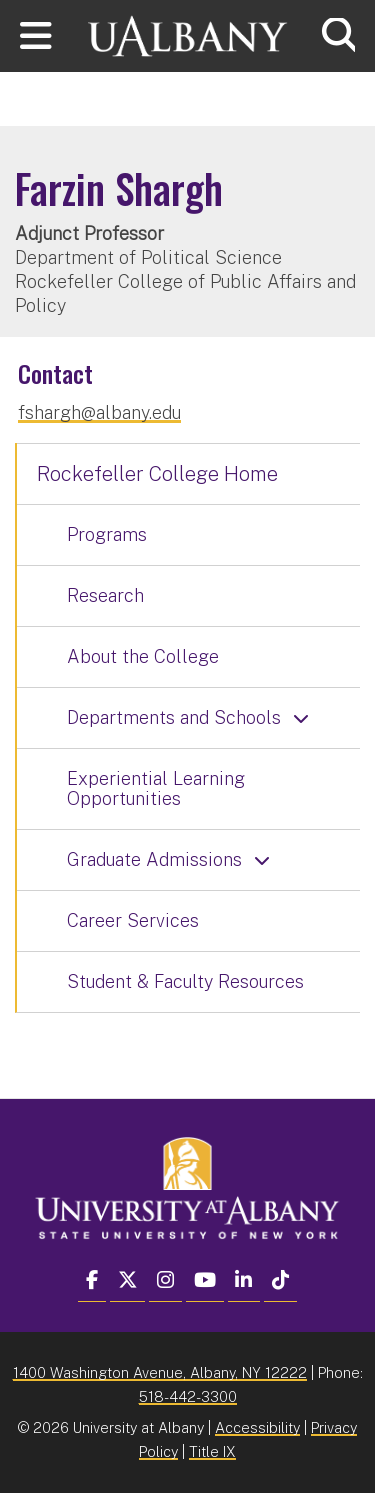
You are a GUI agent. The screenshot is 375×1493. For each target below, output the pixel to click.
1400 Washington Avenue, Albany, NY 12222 (160, 1372)
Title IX (212, 1451)
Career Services (133, 920)
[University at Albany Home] (188, 33)
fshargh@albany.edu (99, 412)
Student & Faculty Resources (185, 981)
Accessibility (257, 1427)
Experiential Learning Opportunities (156, 788)
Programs (107, 534)
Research (105, 595)
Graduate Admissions (154, 859)
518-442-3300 (188, 1396)
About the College (143, 656)
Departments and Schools (174, 717)
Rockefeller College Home (157, 474)
